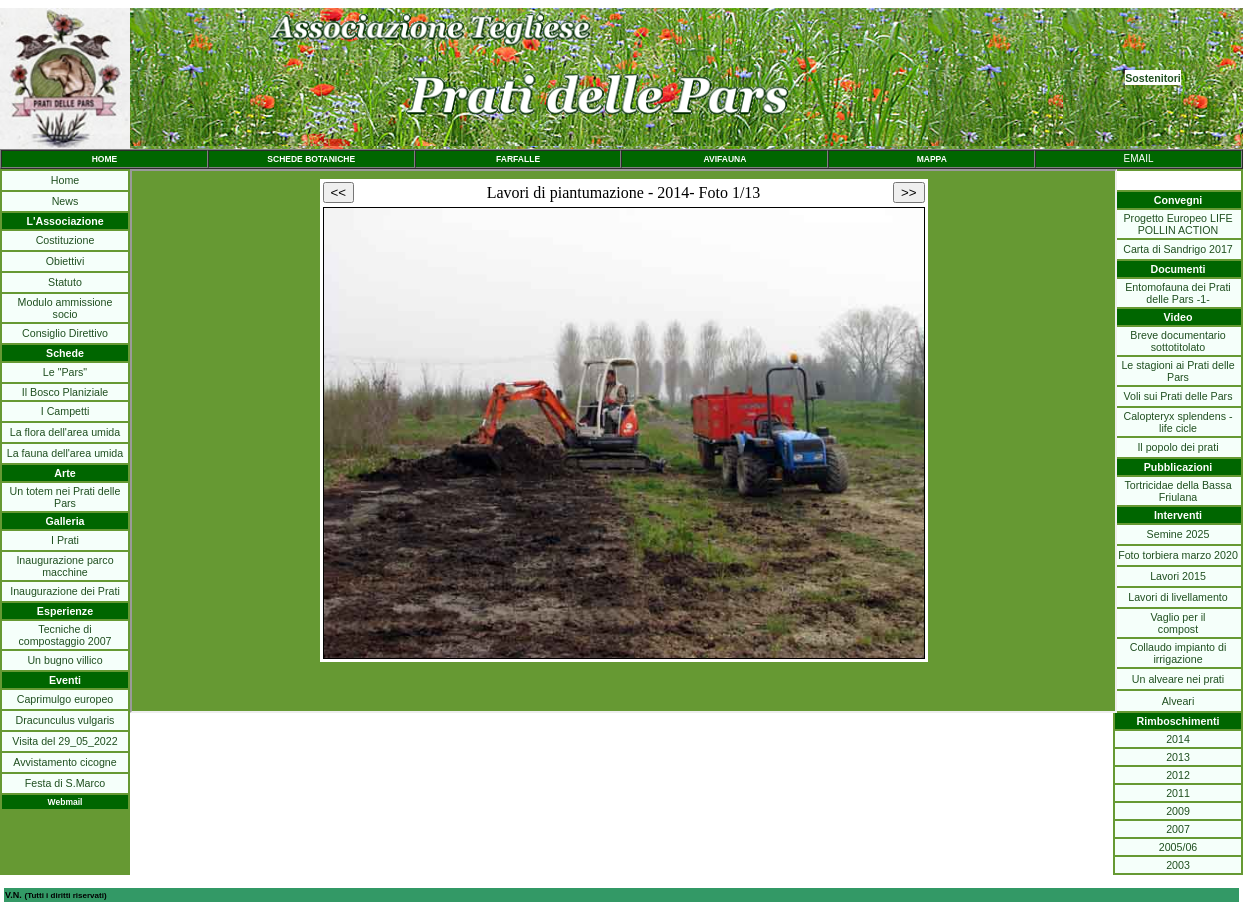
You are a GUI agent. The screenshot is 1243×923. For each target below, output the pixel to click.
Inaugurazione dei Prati (65, 591)
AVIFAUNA (724, 159)
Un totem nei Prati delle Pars (65, 497)
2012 (1178, 775)
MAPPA (932, 159)
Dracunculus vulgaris (65, 720)
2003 (1178, 865)
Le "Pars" (65, 372)
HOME (105, 159)
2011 (1178, 793)
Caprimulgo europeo (65, 699)
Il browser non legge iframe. (623, 441)
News (65, 201)
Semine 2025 (1178, 534)
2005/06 (1178, 847)
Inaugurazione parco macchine (64, 566)
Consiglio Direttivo (65, 333)
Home (65, 180)
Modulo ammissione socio (65, 308)
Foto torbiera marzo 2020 (1178, 555)
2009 (1178, 811)
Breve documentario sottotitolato (1177, 341)
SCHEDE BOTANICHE (311, 159)
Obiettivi (65, 261)
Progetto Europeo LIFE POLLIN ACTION (1178, 224)
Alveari (1178, 701)
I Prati (65, 540)
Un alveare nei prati (1178, 679)
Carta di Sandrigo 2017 (1178, 249)
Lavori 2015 (1178, 576)
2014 (1178, 739)
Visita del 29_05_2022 (64, 741)
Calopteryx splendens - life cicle (1178, 422)
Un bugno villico (64, 660)
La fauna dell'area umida (65, 453)
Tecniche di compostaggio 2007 (64, 635)
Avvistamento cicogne (64, 762)
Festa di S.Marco (65, 783)
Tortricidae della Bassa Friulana (1177, 491)
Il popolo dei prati (1177, 447)
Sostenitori (1153, 78)
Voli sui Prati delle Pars (1178, 396)
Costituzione (65, 240)
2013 (1178, 757)
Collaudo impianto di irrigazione (1178, 653)
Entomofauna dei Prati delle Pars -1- (1177, 293)
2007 (1178, 829)
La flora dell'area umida (65, 432)
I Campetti (65, 411)
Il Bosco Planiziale (65, 392)
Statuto (65, 282)
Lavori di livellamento (1178, 597)
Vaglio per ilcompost (1178, 623)
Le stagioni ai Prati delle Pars (1177, 371)
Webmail (65, 802)
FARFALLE (518, 159)
